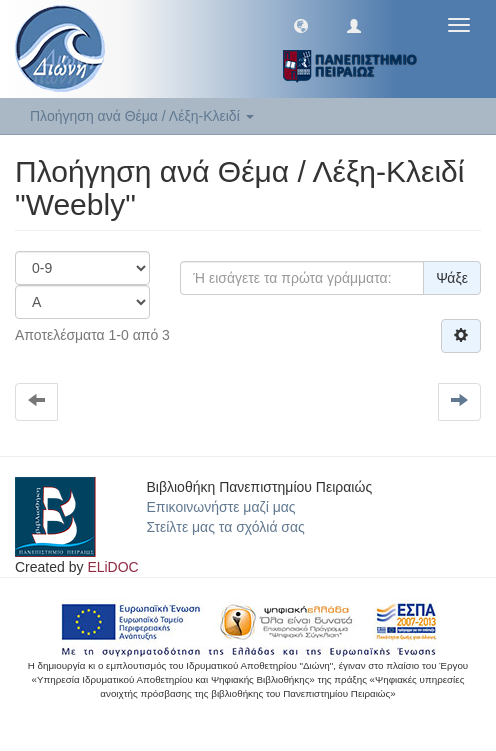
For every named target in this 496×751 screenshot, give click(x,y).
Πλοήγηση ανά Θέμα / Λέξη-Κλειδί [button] (142, 116)
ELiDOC (112, 567)
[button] (301, 25)
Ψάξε (452, 278)
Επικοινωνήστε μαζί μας (221, 507)
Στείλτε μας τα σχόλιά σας (226, 527)
